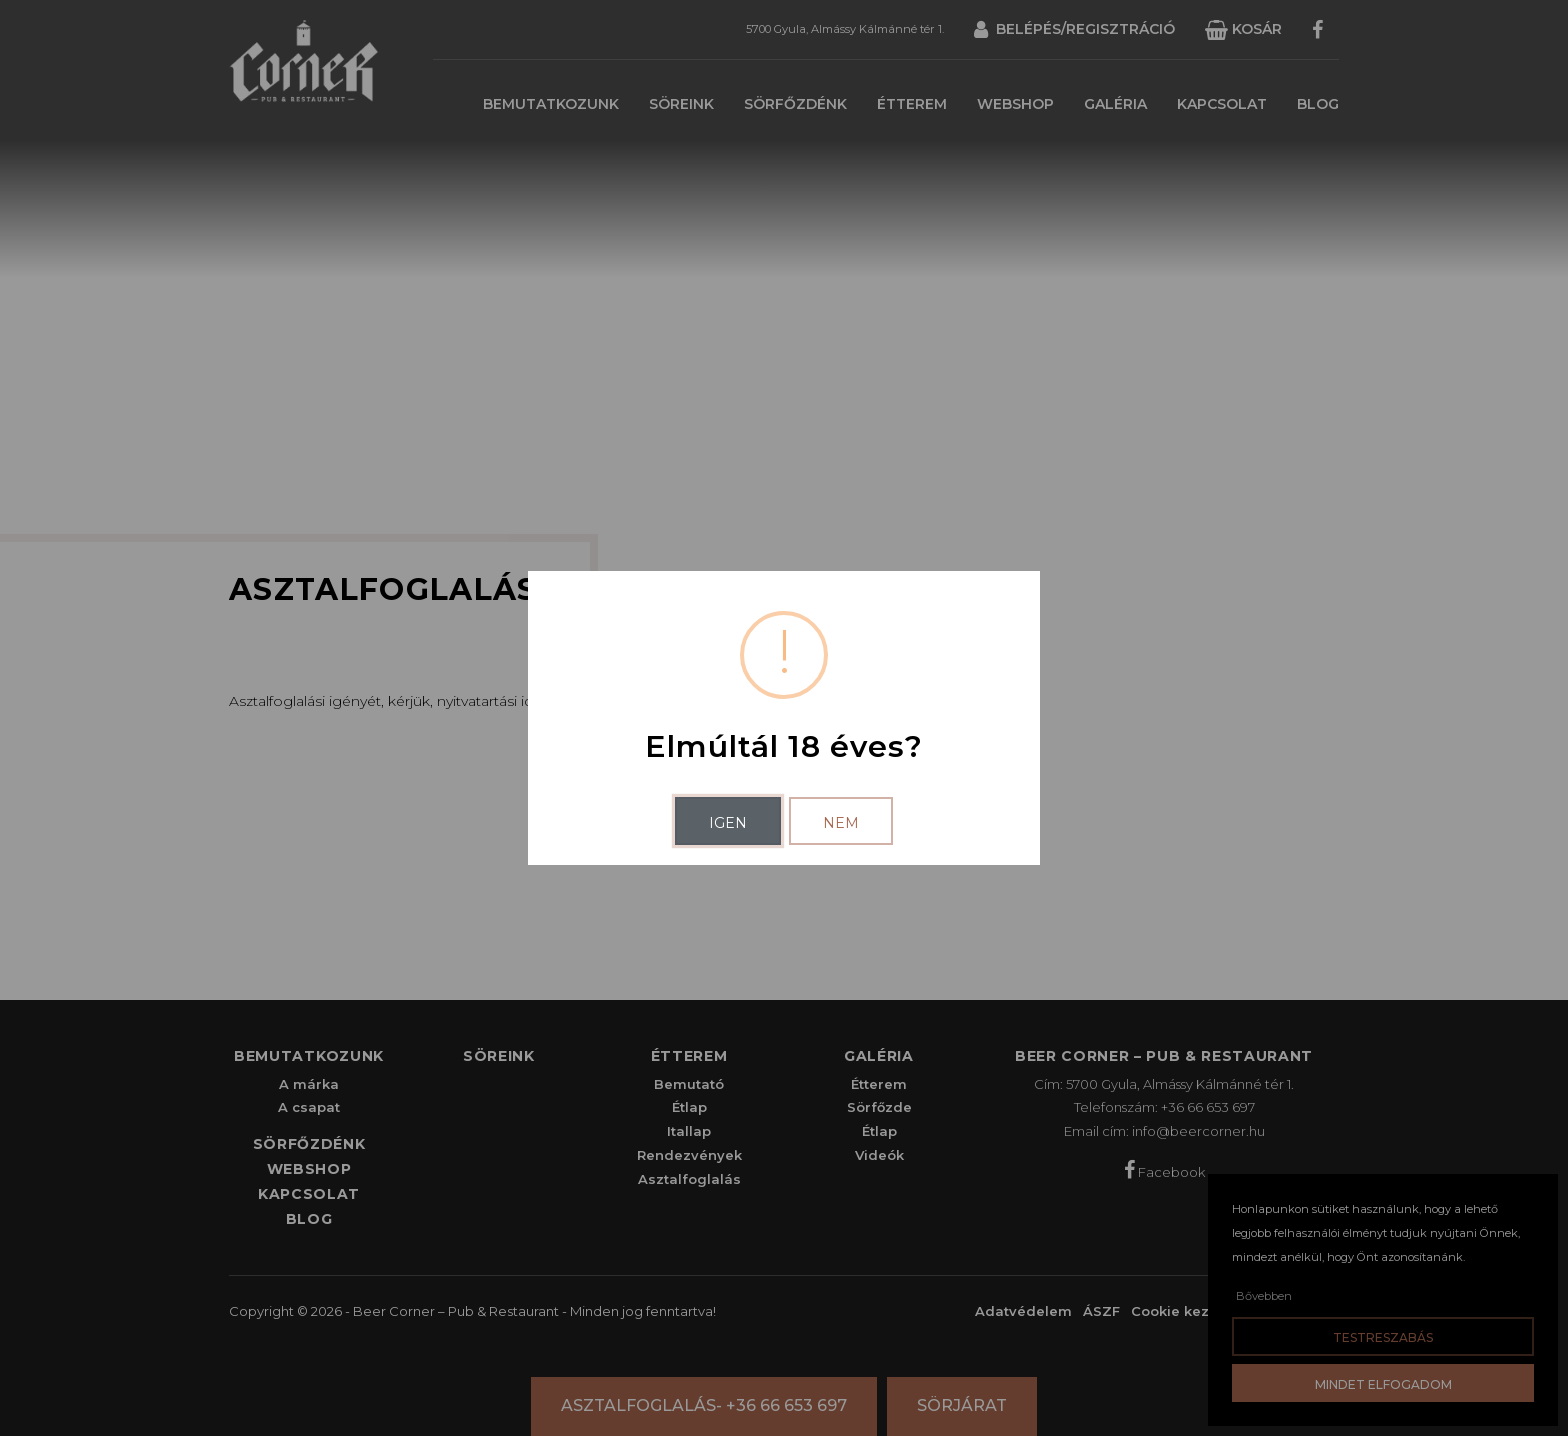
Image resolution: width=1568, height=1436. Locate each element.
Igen (728, 823)
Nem (841, 823)
